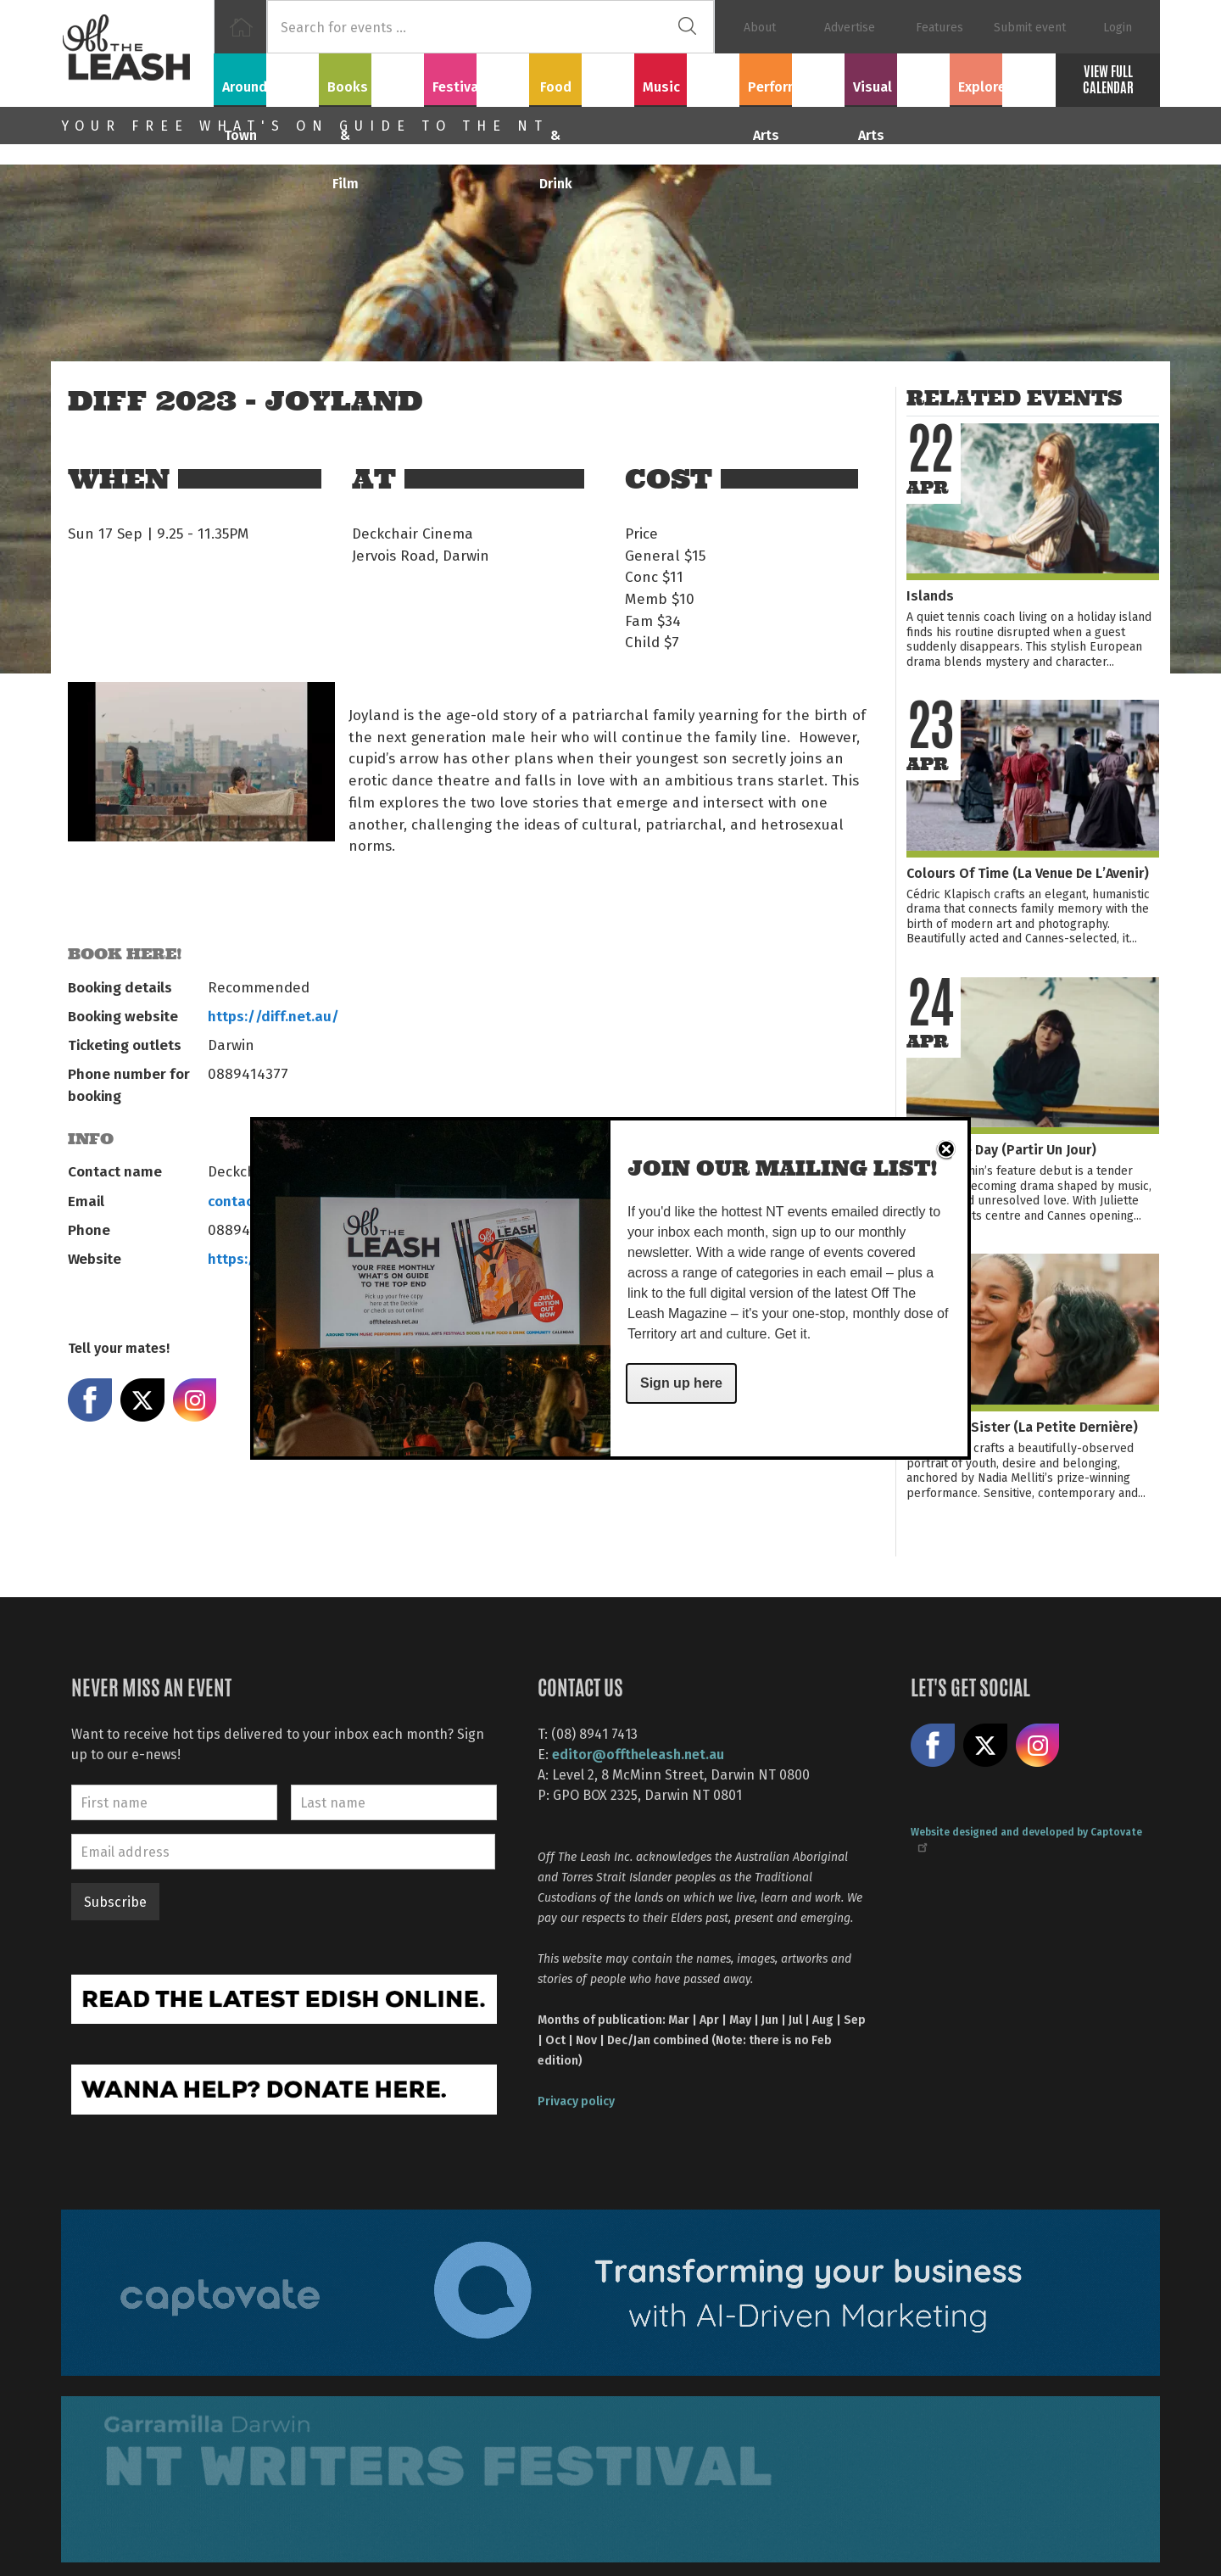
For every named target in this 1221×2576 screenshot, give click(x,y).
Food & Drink (582, 77)
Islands (930, 595)
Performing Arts (792, 77)
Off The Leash (137, 53)
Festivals (476, 77)
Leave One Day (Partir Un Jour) (1001, 1148)
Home (240, 26)
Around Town (266, 77)
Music (687, 77)
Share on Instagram (195, 1400)
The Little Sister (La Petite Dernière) (1022, 1426)
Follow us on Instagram (1038, 1746)
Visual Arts (897, 77)
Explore (1002, 77)
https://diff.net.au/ (273, 1015)
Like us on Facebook (933, 1746)
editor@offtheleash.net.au (638, 1753)
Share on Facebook (90, 1400)
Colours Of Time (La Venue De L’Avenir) (1027, 872)
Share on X (142, 1400)
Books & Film (372, 77)
